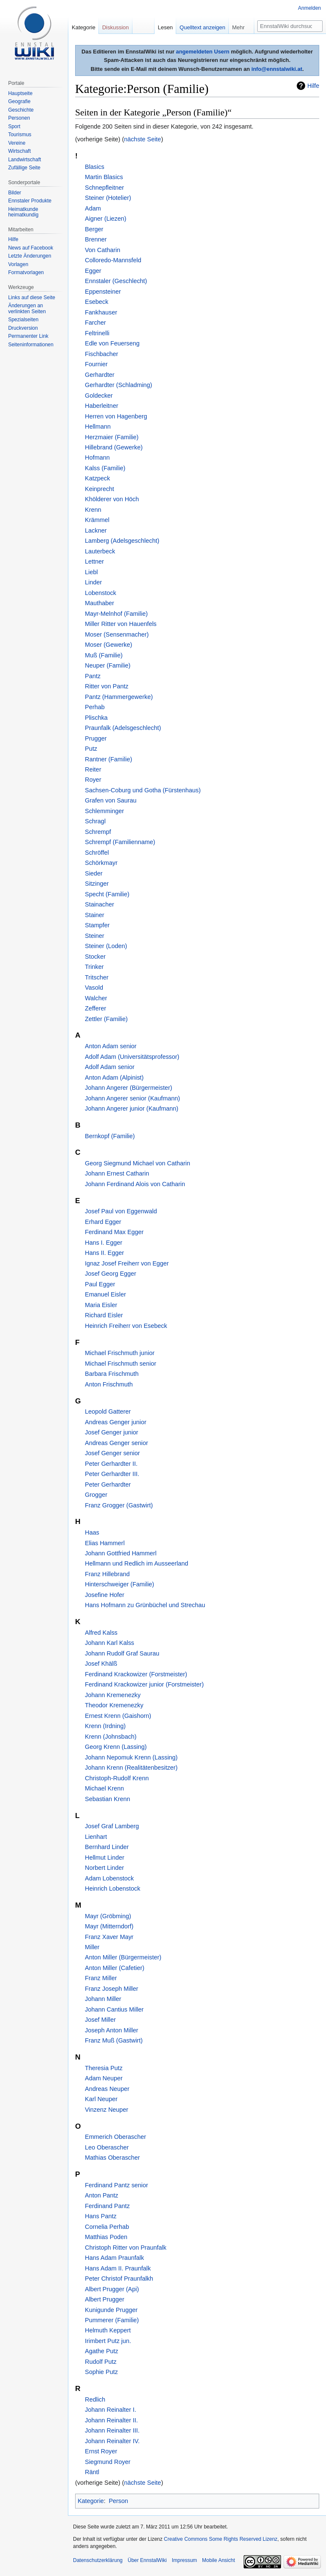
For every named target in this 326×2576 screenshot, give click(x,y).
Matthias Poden (106, 2237)
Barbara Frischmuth (111, 1373)
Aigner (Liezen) (105, 218)
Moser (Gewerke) (108, 644)
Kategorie (91, 2500)
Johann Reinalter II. (111, 2420)
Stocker (95, 956)
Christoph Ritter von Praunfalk (125, 2247)
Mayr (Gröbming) (108, 1916)
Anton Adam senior (111, 1046)
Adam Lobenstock (109, 1878)
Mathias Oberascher (112, 2157)
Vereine (16, 143)
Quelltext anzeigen (202, 27)
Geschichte (21, 110)
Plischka (96, 717)
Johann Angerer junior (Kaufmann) (131, 1108)
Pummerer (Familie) (112, 2320)
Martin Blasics (104, 177)
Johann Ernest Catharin (117, 1173)
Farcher (95, 322)
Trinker (94, 966)
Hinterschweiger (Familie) (119, 1584)
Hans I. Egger (103, 1242)
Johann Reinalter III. (112, 2430)
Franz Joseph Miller (111, 1988)
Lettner (94, 561)
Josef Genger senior (112, 1453)
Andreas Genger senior (116, 1443)
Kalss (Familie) (105, 468)
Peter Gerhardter (108, 1484)
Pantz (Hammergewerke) (119, 696)
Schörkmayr (101, 862)
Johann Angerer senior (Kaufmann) (132, 1098)
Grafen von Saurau (111, 800)
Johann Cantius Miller (114, 2009)
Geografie (19, 101)
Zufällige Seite (24, 168)
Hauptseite (20, 93)
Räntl (92, 2472)
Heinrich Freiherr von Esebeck (126, 1325)
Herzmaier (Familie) (111, 437)
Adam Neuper (104, 2078)
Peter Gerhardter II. (111, 1463)
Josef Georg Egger (110, 1273)
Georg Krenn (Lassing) (116, 1746)
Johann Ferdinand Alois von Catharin (135, 1184)
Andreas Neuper (107, 2088)
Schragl (95, 821)
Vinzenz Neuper (106, 2109)
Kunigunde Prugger (111, 2310)
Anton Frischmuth (109, 1384)
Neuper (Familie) (107, 665)
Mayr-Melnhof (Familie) (116, 613)
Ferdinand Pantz (107, 2206)
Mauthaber (99, 603)
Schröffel (97, 852)
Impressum (184, 2560)
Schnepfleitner (104, 187)
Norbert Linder (104, 1867)
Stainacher (99, 904)
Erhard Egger (103, 1221)
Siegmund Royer (107, 2461)
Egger (93, 270)
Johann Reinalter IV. (112, 2441)
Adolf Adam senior (110, 1067)
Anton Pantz (101, 2195)
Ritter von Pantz (106, 686)
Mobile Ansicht (218, 2560)
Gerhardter (100, 374)
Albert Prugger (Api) (112, 2289)
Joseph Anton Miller (111, 2030)
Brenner (96, 239)
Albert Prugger (104, 2299)
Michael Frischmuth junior (120, 1353)
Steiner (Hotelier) (108, 197)
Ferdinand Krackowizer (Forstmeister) (136, 1674)
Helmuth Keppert (108, 2330)
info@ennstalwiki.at (276, 69)
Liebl (91, 572)
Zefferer (95, 1008)
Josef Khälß (101, 1663)
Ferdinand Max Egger (114, 1232)
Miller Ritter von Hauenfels (121, 623)
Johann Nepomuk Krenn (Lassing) (131, 1757)
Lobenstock (100, 592)
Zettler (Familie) (106, 1019)
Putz (91, 748)
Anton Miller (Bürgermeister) (123, 1957)
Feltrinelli (97, 333)
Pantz (93, 676)
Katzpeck (97, 478)
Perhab (94, 707)
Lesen (165, 27)
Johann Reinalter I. (110, 2409)
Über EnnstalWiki (147, 2560)
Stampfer (97, 925)
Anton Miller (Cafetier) (114, 1967)
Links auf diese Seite (31, 297)
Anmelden (309, 8)
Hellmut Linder (104, 1857)
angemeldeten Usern (203, 51)
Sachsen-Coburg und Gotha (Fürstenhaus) (143, 790)
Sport (14, 126)
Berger (94, 229)
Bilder (14, 193)
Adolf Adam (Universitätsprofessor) (132, 1056)
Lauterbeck (100, 551)
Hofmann (97, 457)
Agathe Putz (101, 2351)
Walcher (96, 998)
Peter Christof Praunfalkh (119, 2278)
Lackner (96, 530)
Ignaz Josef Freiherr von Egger (127, 1263)
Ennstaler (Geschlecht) (116, 281)
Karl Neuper (101, 2099)
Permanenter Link (28, 336)
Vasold (94, 987)
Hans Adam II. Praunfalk (118, 2268)
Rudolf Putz (100, 2361)
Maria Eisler (101, 1305)
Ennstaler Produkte (29, 201)
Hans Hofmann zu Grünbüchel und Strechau (145, 1605)
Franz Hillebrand (107, 1574)
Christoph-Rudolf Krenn (117, 1778)
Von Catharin (102, 250)
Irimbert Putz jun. (108, 2340)
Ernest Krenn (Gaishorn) (118, 1715)
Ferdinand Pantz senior (116, 2185)
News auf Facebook (30, 248)
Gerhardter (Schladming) (118, 385)
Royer (93, 779)
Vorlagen (18, 264)
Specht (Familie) (107, 894)
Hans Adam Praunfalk (114, 2257)
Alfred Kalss (101, 1632)
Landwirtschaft (24, 160)
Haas (92, 1532)
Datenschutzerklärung (98, 2560)
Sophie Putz (101, 2371)
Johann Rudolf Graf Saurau (122, 1653)
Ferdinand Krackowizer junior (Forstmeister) (144, 1684)
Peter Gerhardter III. (112, 1473)
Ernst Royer (101, 2451)
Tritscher (96, 977)
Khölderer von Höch (112, 499)
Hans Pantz (100, 2216)
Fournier (96, 364)
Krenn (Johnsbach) (111, 1736)
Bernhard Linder (107, 1847)
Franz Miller (101, 1978)
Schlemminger (104, 811)
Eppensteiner (103, 291)
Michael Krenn (104, 1788)
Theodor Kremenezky (114, 1705)
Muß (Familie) (104, 655)
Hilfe (313, 85)
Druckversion (23, 328)
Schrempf (98, 831)
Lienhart (96, 1836)
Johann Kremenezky (113, 1695)
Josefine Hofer (104, 1594)
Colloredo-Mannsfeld (113, 260)
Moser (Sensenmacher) (117, 634)
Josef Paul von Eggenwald (121, 1211)
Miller (92, 1947)
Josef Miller (100, 2019)
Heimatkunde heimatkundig (23, 212)
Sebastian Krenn (107, 1799)
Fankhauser (101, 312)
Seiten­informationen (30, 345)
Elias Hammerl (105, 1543)
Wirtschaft (19, 151)
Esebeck (96, 301)
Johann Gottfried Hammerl (121, 1553)
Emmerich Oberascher (115, 2136)
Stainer (94, 915)
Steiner (94, 935)
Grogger (96, 1494)
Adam (93, 208)
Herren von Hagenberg (116, 416)
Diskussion (115, 27)
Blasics (94, 166)
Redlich (95, 2399)
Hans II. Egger (104, 1252)
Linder (93, 582)
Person (118, 2500)
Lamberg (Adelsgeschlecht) (122, 540)
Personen (19, 118)
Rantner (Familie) (108, 759)
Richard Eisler (104, 1315)
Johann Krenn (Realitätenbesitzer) (131, 1767)
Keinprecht (99, 488)
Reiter (93, 769)
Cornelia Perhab (107, 2226)
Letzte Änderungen (29, 256)
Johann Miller (103, 1998)
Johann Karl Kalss (109, 1642)
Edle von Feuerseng (112, 343)
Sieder (94, 873)
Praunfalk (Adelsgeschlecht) (123, 727)
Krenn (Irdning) (105, 1726)
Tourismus (19, 134)
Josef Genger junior (111, 1432)
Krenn (93, 509)
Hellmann (98, 426)
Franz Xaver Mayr (109, 1936)
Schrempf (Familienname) (120, 842)
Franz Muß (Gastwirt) (114, 2040)
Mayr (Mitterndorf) (109, 1926)
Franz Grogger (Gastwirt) (119, 1505)
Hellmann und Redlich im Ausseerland (136, 1563)
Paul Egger (100, 1284)
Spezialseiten (23, 320)
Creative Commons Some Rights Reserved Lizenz (220, 2539)
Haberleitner (101, 405)
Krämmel (97, 519)
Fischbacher (101, 354)
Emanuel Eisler (105, 1294)
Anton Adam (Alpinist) (114, 1077)
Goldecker (99, 395)
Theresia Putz (104, 2068)
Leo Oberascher (107, 2147)
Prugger (96, 738)
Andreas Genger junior (115, 1422)
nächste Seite (142, 139)
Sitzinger (97, 883)
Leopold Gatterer (108, 1411)
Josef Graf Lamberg (112, 1826)
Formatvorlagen (26, 272)
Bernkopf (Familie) (110, 1136)
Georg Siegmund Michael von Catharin (137, 1163)
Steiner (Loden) (106, 946)
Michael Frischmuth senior (120, 1363)
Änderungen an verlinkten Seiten (27, 308)
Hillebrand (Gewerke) (114, 447)
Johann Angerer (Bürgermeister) (128, 1087)
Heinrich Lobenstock (112, 1888)
